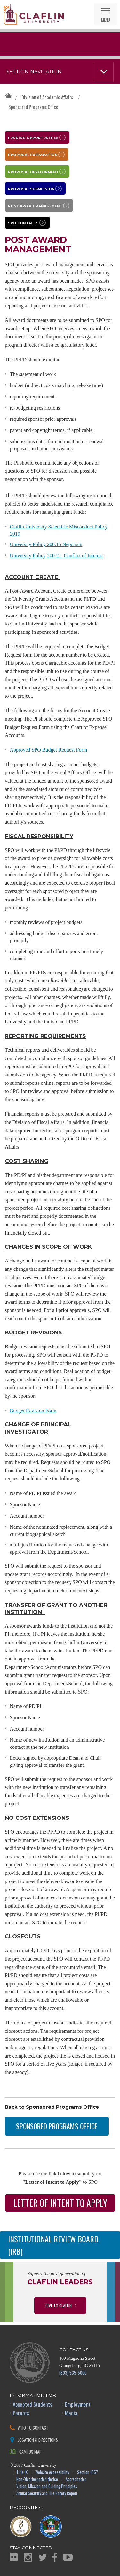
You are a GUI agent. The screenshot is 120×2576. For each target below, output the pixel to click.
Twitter (42, 2557)
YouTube (68, 2557)
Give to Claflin (58, 2305)
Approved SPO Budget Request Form (48, 750)
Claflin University (33, 14)
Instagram (28, 2557)
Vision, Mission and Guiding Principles (46, 2486)
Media (71, 2413)
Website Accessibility (52, 2472)
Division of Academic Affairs (47, 97)
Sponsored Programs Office (33, 106)
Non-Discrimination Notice (37, 2479)
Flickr (14, 2557)
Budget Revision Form (33, 1410)
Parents (21, 2413)
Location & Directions (38, 2439)
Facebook (54, 2557)
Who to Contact (33, 2427)
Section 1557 (87, 2472)
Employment (78, 2404)
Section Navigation (34, 72)
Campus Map (30, 2451)
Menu (105, 19)
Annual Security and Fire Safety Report (46, 2494)
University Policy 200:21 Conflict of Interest (56, 555)
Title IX (22, 2472)
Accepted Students (32, 2404)
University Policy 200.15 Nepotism (46, 544)
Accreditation (76, 2479)
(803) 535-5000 (73, 2372)
